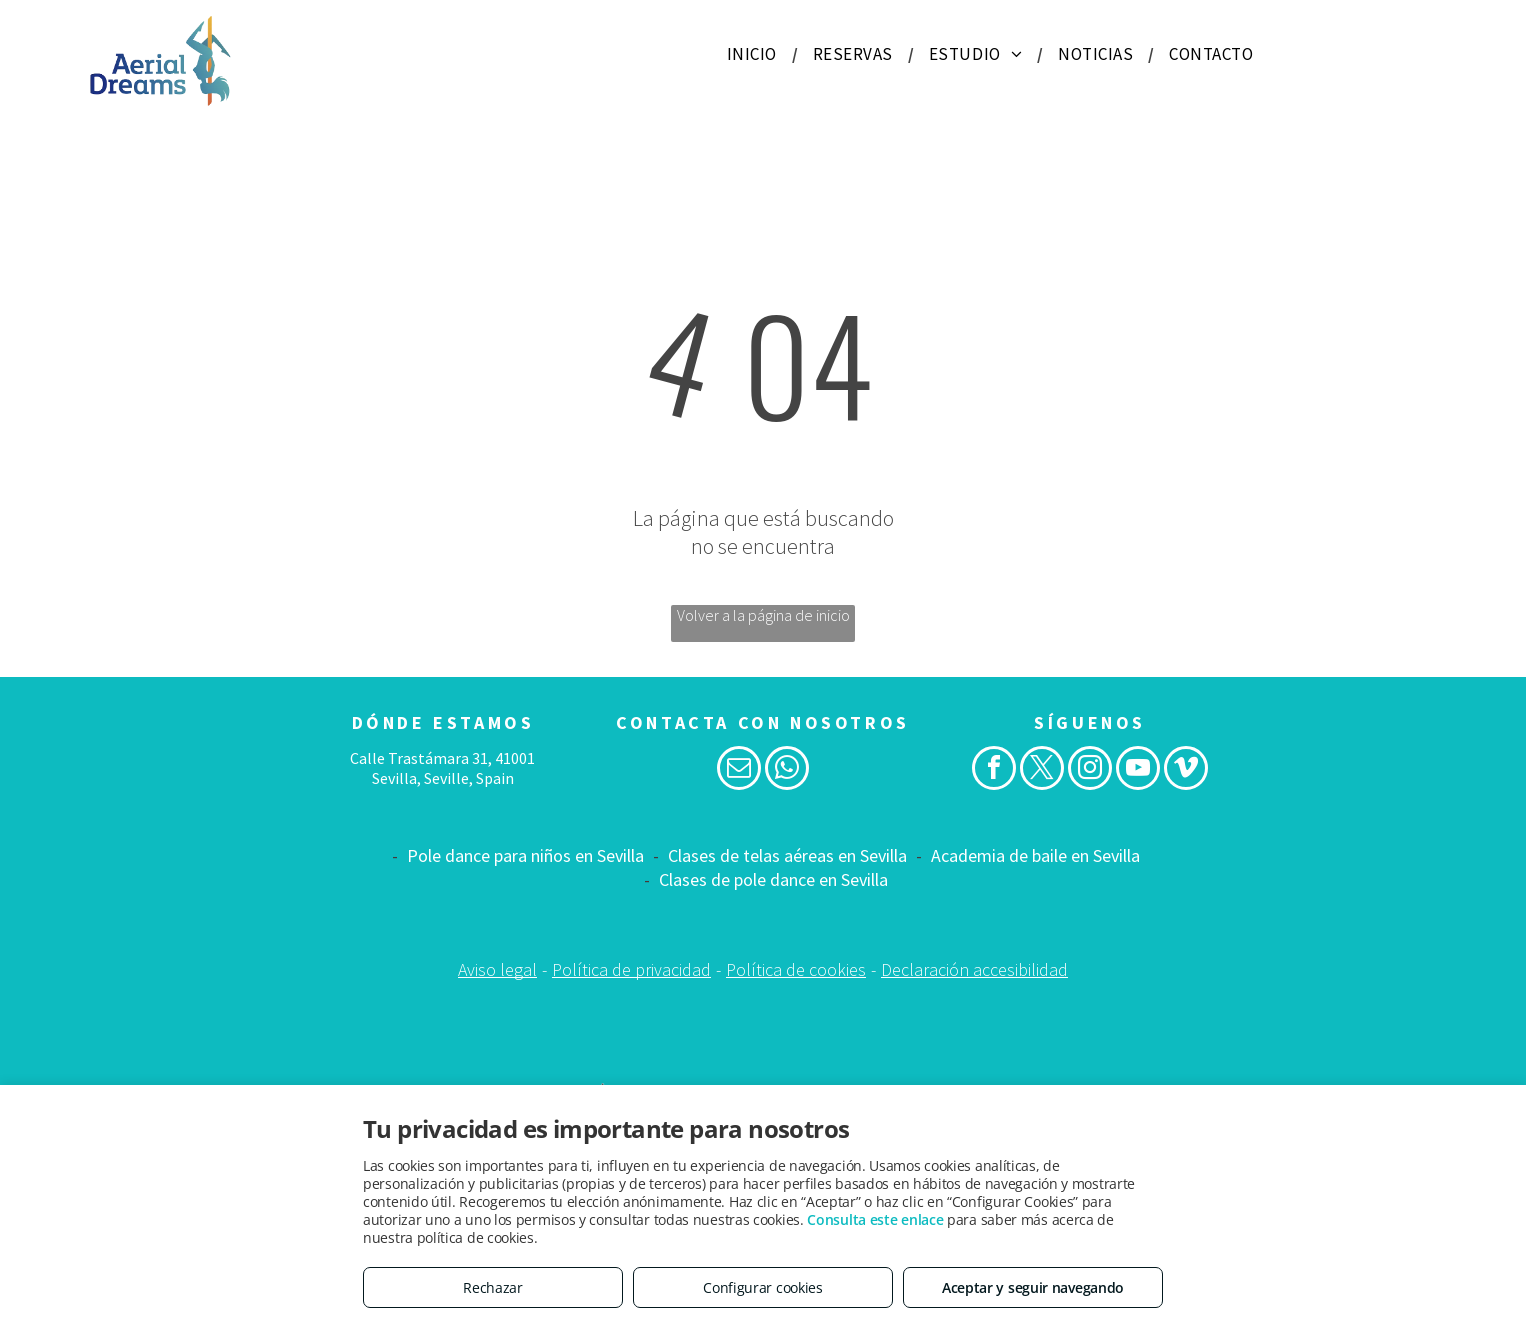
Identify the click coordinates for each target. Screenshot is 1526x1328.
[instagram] (1090, 770)
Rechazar (493, 1287)
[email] (739, 770)
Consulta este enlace (875, 1219)
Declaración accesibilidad (974, 969)
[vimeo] (1186, 770)
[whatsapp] (787, 770)
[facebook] (994, 770)
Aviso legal (497, 969)
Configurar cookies (763, 1287)
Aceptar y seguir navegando (1033, 1287)
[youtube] (1138, 770)
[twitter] (1042, 770)
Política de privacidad (631, 969)
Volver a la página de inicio (763, 615)
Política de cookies (796, 969)
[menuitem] (755, 54)
